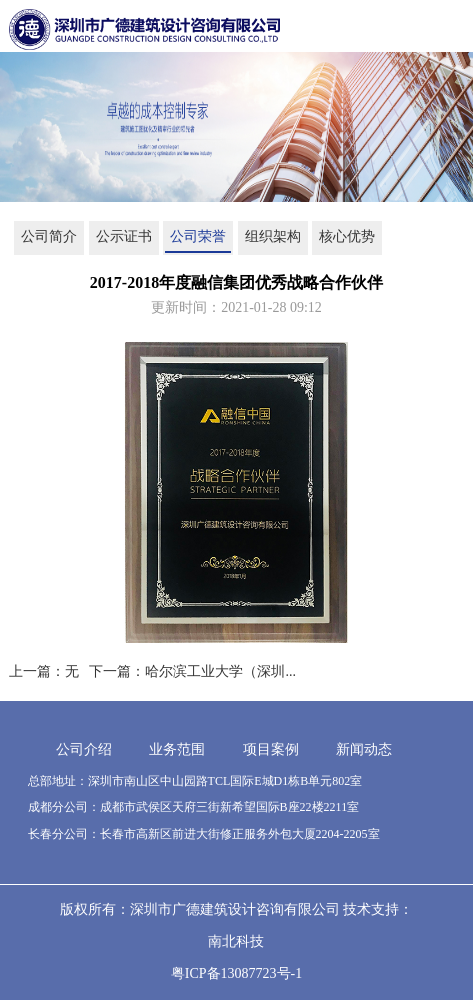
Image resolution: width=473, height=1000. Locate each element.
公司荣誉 (198, 236)
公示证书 (124, 236)
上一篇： (37, 671)
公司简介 (49, 236)
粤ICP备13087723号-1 (236, 973)
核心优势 (347, 236)
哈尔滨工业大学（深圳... (220, 671)
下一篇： (117, 671)
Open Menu (453, 30)
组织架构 (273, 236)
